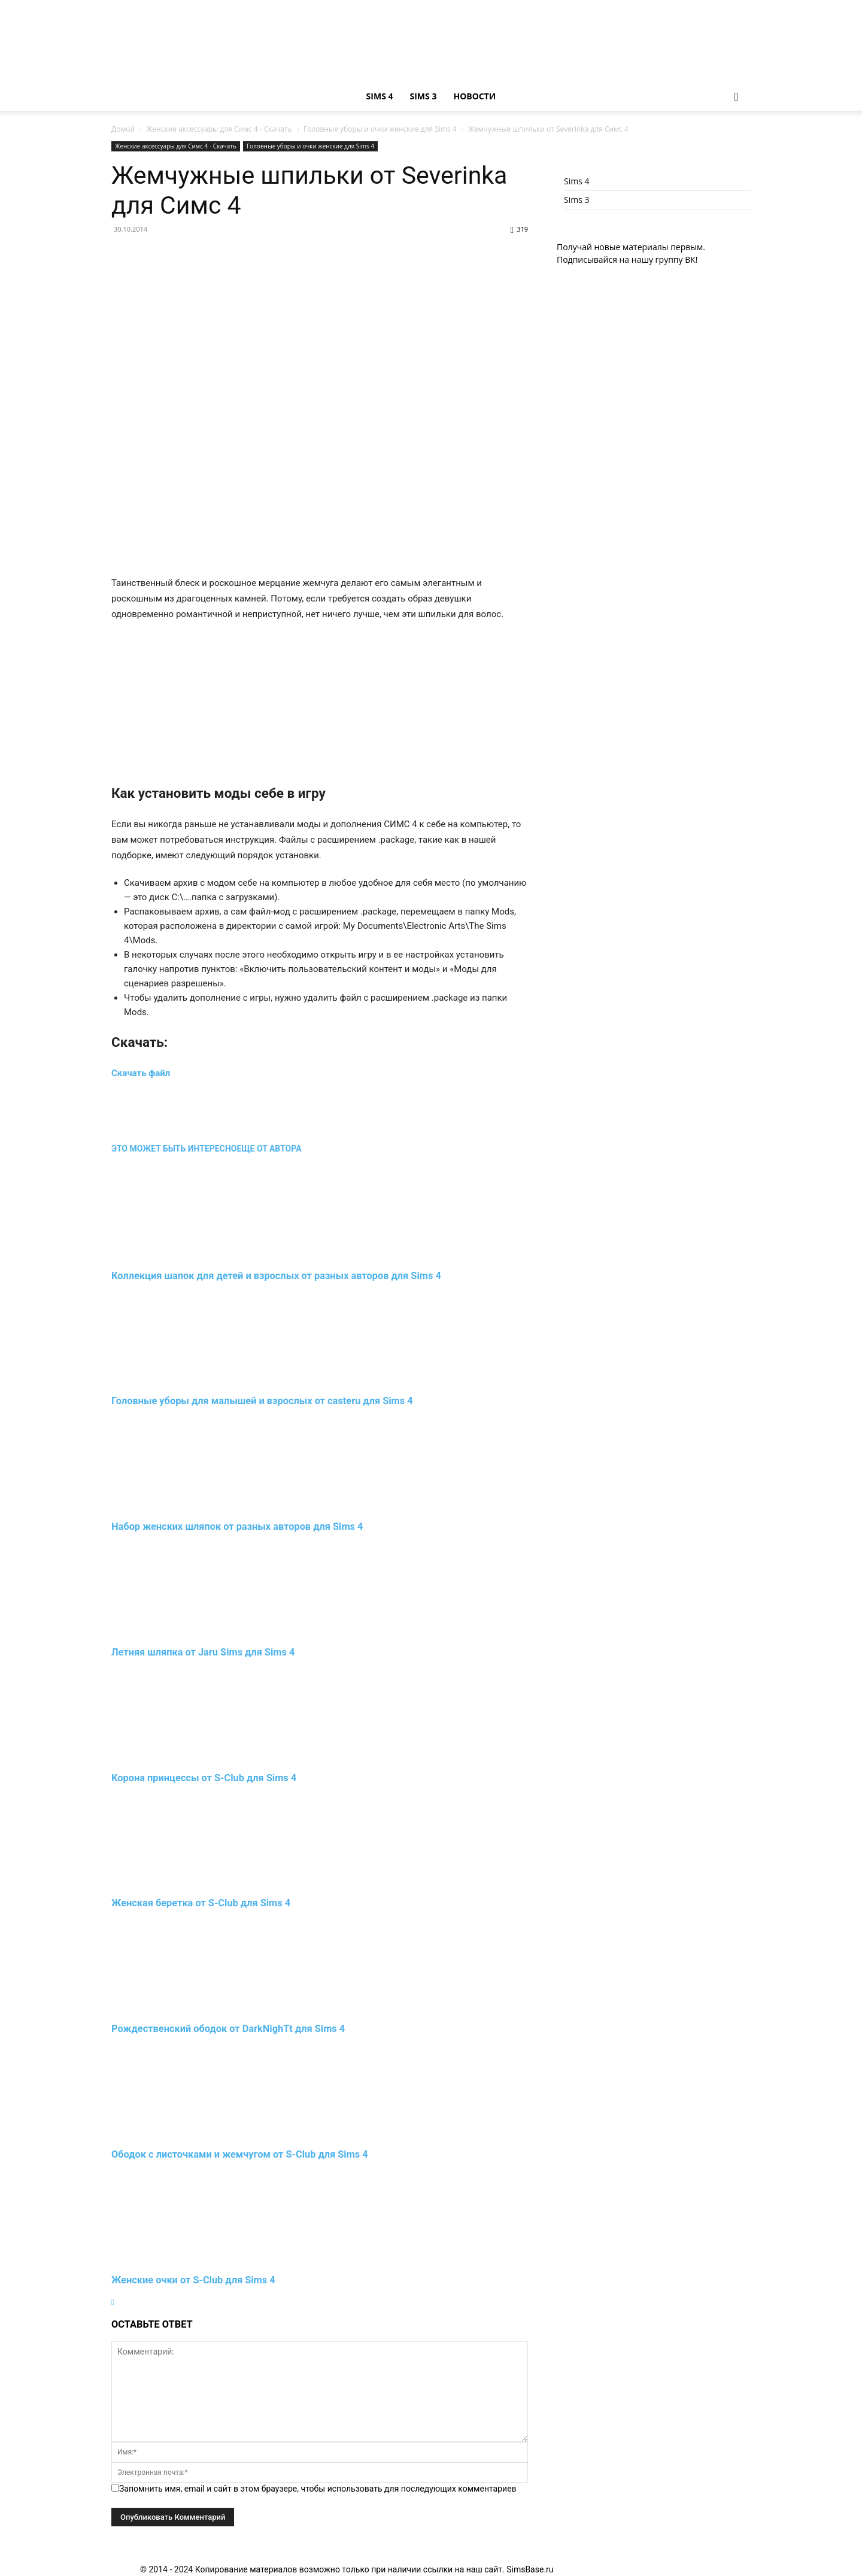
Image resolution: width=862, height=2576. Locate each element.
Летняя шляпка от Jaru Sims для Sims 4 (203, 1652)
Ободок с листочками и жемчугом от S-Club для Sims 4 (239, 2154)
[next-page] (112, 2302)
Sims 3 (423, 96)
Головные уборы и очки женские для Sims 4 (380, 129)
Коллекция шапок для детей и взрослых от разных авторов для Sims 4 (276, 1275)
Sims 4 (379, 96)
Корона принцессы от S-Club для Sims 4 (203, 1778)
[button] (736, 97)
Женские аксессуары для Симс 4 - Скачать (219, 129)
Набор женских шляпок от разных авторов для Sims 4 (237, 1526)
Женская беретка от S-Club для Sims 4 (200, 1903)
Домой (123, 129)
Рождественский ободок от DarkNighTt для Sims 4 (228, 2028)
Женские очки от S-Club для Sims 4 (193, 2280)
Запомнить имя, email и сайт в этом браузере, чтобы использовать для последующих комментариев (318, 2488)
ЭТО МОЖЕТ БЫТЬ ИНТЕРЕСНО (173, 1148)
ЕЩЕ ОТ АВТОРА (268, 1148)
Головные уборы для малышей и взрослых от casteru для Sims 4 (262, 1401)
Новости (474, 96)
